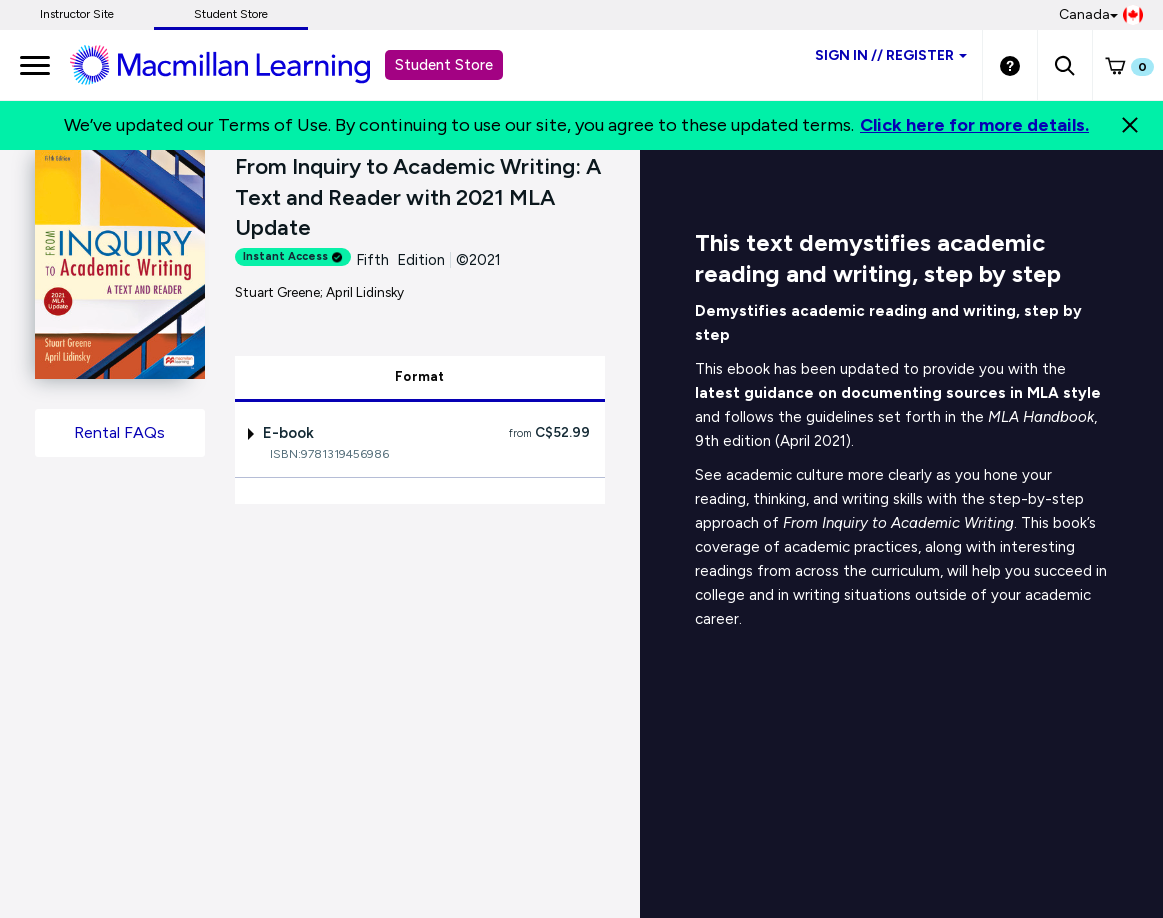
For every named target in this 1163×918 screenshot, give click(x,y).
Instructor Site (77, 14)
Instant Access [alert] (293, 256)
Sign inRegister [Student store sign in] (891, 55)
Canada (1101, 15)
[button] (1064, 65)
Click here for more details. (974, 125)
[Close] (1130, 125)
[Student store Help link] (1010, 65)
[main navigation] (35, 65)
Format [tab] (420, 376)
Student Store (231, 14)
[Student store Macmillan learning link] (235, 64)
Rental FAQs (119, 432)
